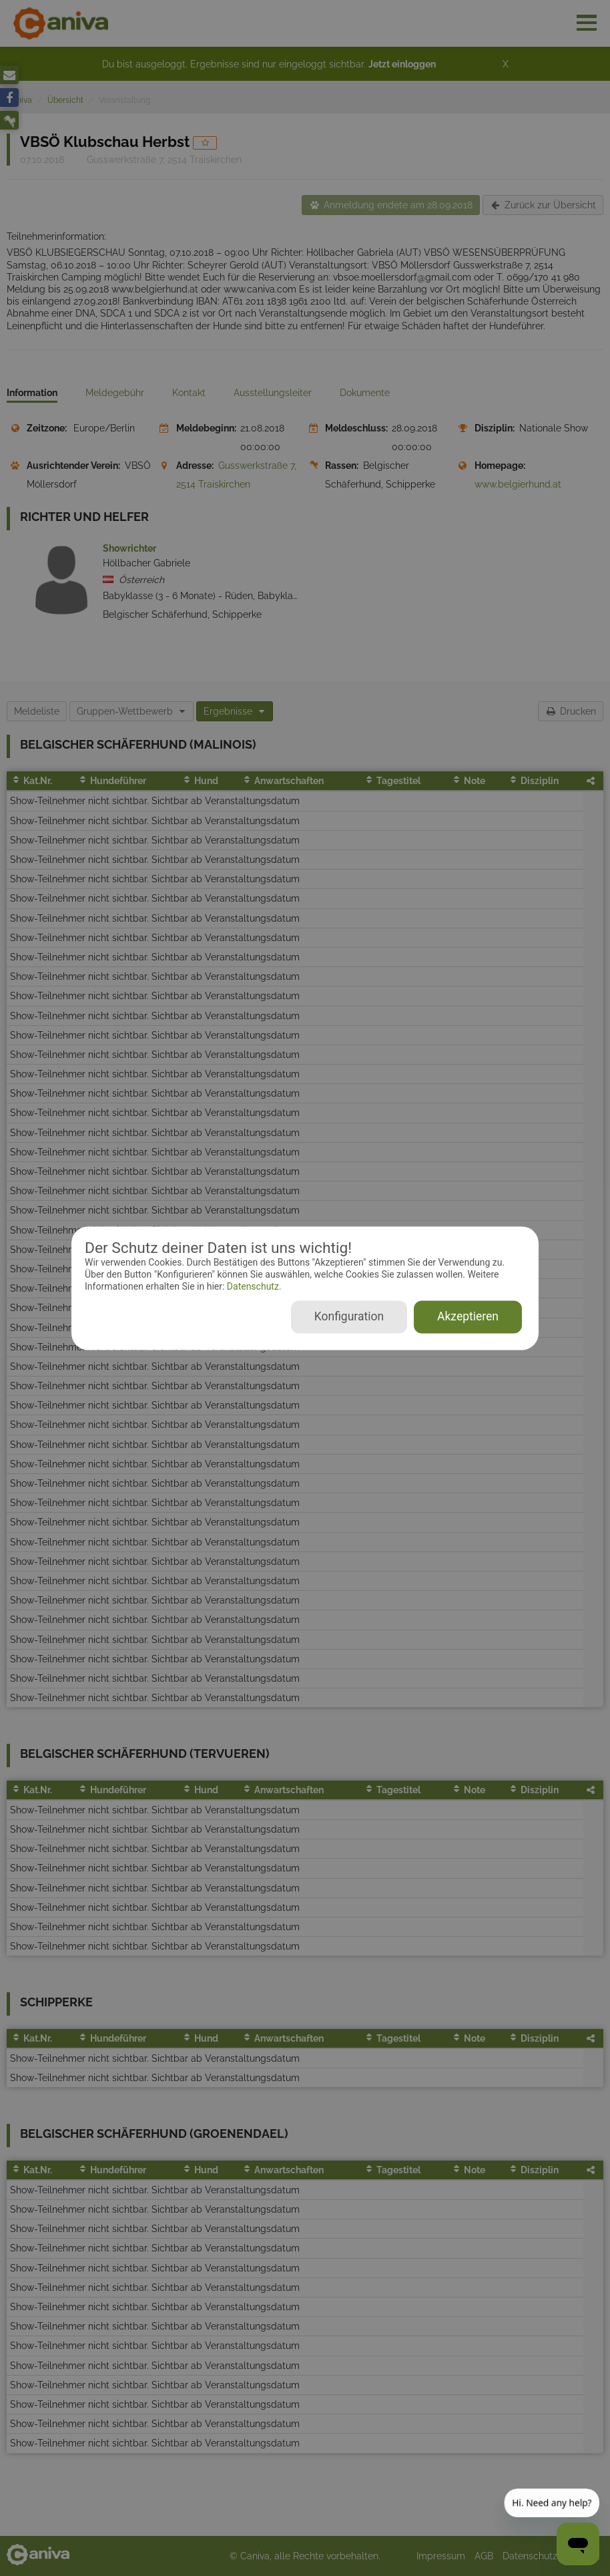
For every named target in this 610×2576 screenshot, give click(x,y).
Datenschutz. (252, 1287)
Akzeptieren (468, 1316)
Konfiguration (349, 1316)
